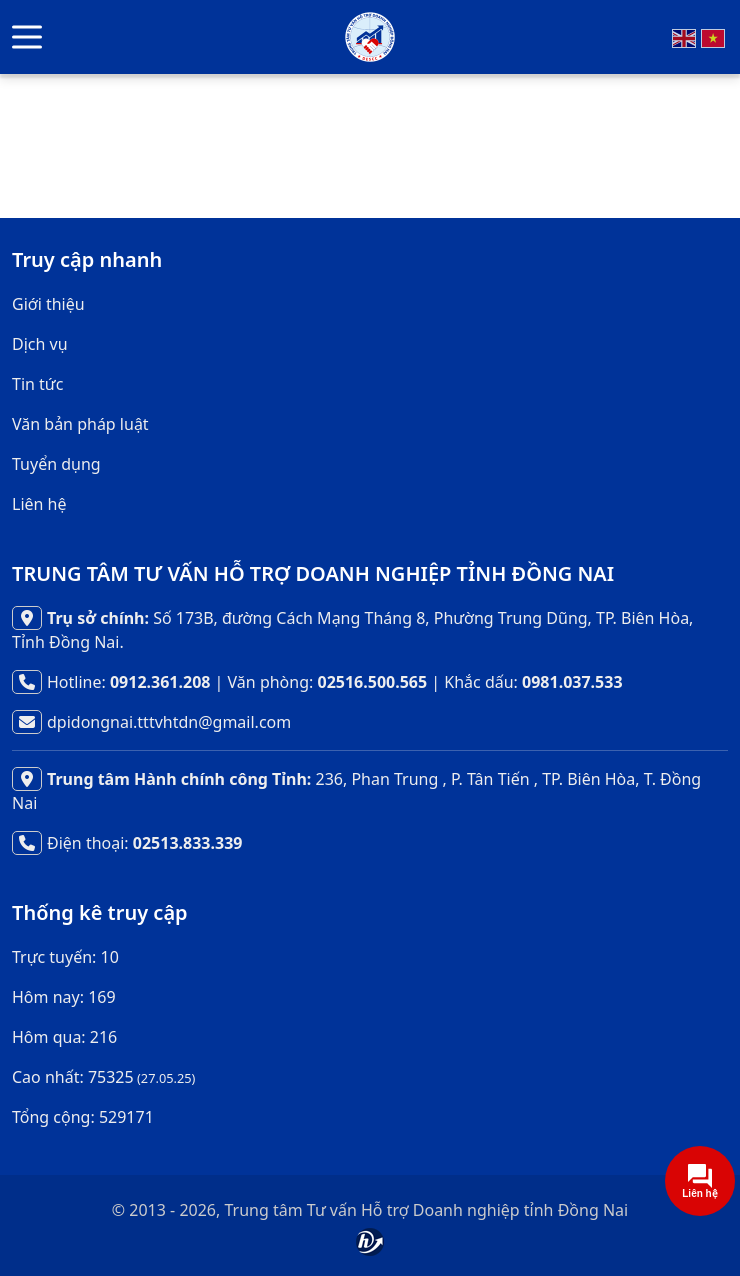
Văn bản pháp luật (80, 424)
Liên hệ (39, 504)
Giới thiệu (48, 304)
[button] (27, 37)
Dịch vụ (40, 344)
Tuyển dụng (56, 464)
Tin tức (37, 384)
